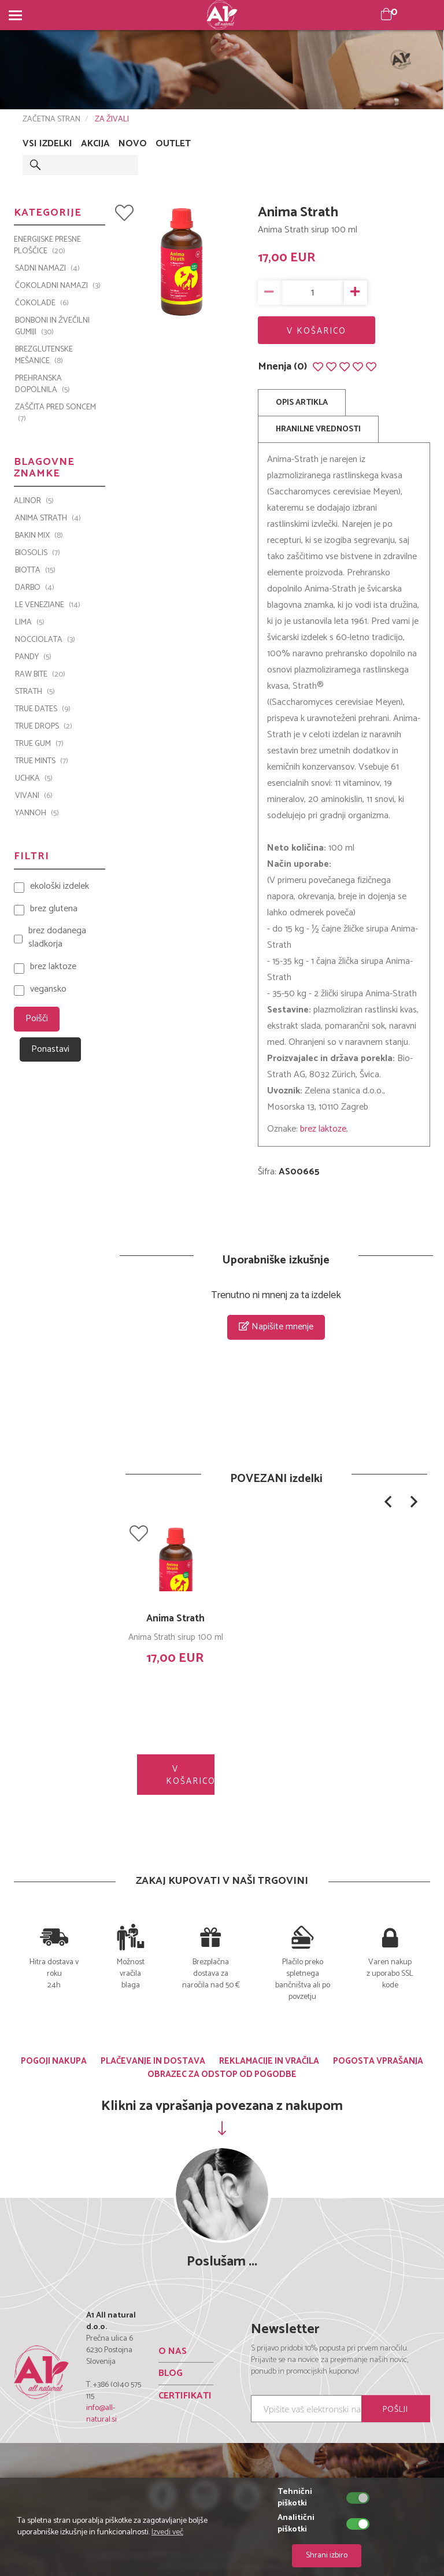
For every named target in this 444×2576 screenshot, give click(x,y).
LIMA (30, 623)
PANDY (33, 657)
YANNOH (37, 813)
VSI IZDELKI (47, 144)
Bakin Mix (39, 536)
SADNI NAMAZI (47, 269)
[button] (388, 1501)
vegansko (48, 989)
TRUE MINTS (41, 761)
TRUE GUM (39, 744)
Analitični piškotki (296, 2524)
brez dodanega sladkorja (57, 938)
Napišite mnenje (276, 1327)
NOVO (133, 144)
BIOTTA (35, 570)
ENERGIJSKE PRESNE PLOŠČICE (47, 245)
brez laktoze (323, 1129)
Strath (35, 692)
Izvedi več (167, 2532)
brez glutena (53, 909)
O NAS (172, 2351)
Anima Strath (175, 1618)
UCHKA (34, 779)
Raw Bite (40, 675)
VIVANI (34, 796)
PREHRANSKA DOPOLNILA (42, 384)
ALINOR (34, 501)
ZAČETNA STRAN (51, 119)
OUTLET (173, 144)
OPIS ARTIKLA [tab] (302, 402)
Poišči (36, 1018)
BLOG (170, 2373)
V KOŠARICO (316, 331)
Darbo (34, 588)
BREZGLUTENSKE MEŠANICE (44, 355)
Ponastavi (50, 1049)
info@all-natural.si (101, 2413)
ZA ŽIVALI (112, 119)
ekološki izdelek (59, 886)
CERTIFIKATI (185, 2396)
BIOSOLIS (37, 553)
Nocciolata (45, 640)
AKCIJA (95, 144)
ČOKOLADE (42, 303)
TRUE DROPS (43, 727)
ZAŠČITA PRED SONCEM (55, 413)
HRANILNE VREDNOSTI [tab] (318, 429)
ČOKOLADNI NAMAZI (58, 286)
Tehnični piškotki (295, 2498)
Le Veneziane (47, 605)
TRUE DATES (43, 709)
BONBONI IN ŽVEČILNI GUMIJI (52, 326)
